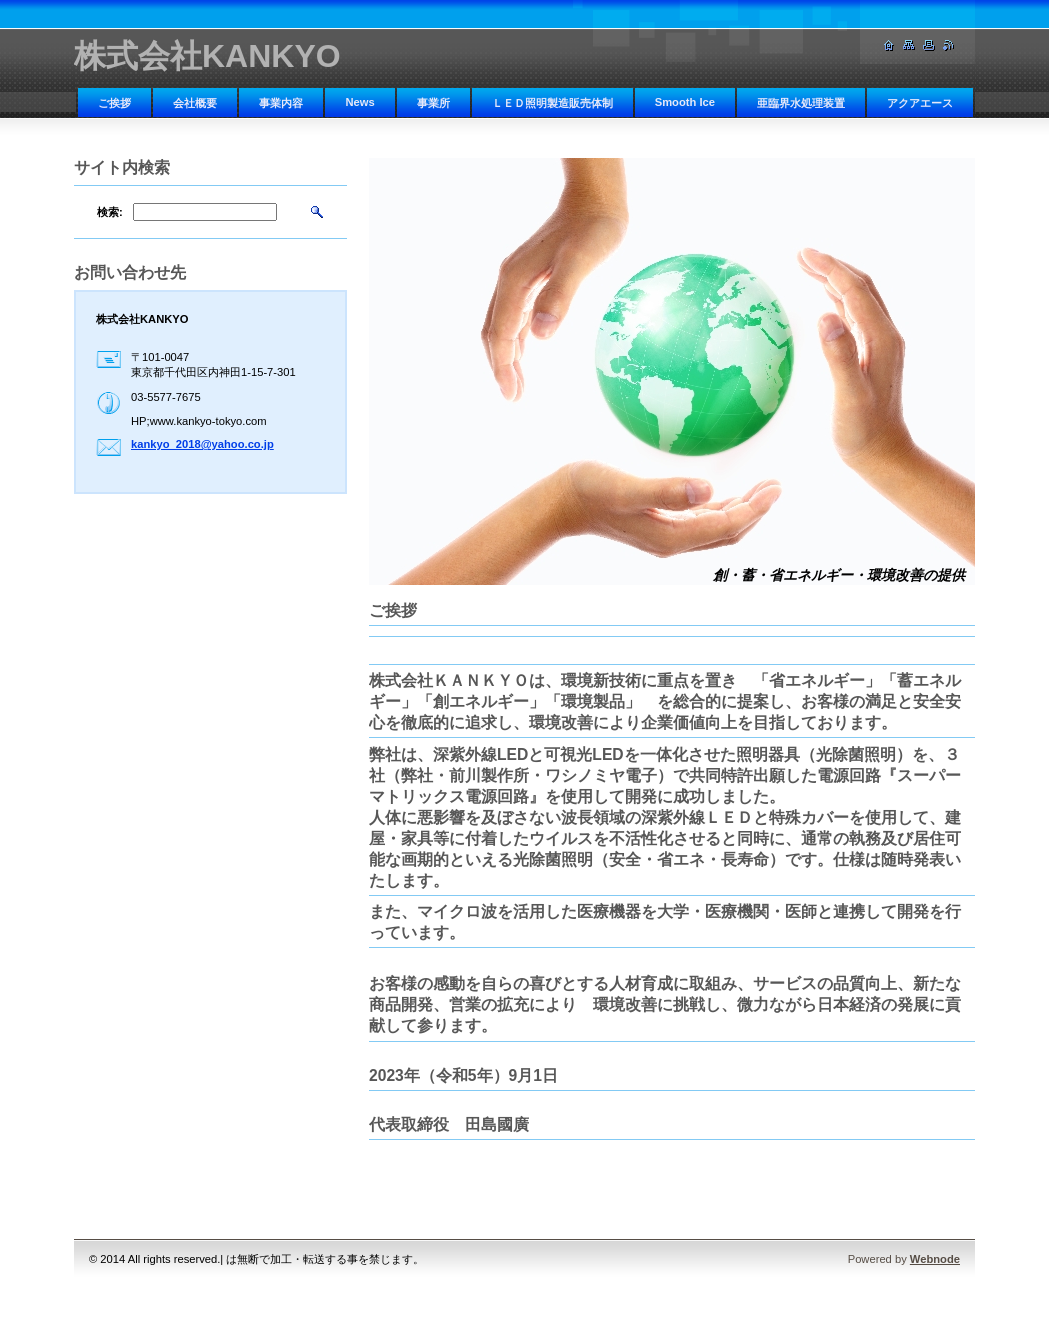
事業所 (433, 103)
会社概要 (195, 103)
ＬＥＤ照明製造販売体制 (552, 103)
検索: (110, 212)
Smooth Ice (685, 102)
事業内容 (281, 103)
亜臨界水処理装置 (801, 103)
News (359, 102)
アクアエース (920, 103)
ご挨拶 (114, 103)
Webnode (935, 1259)
